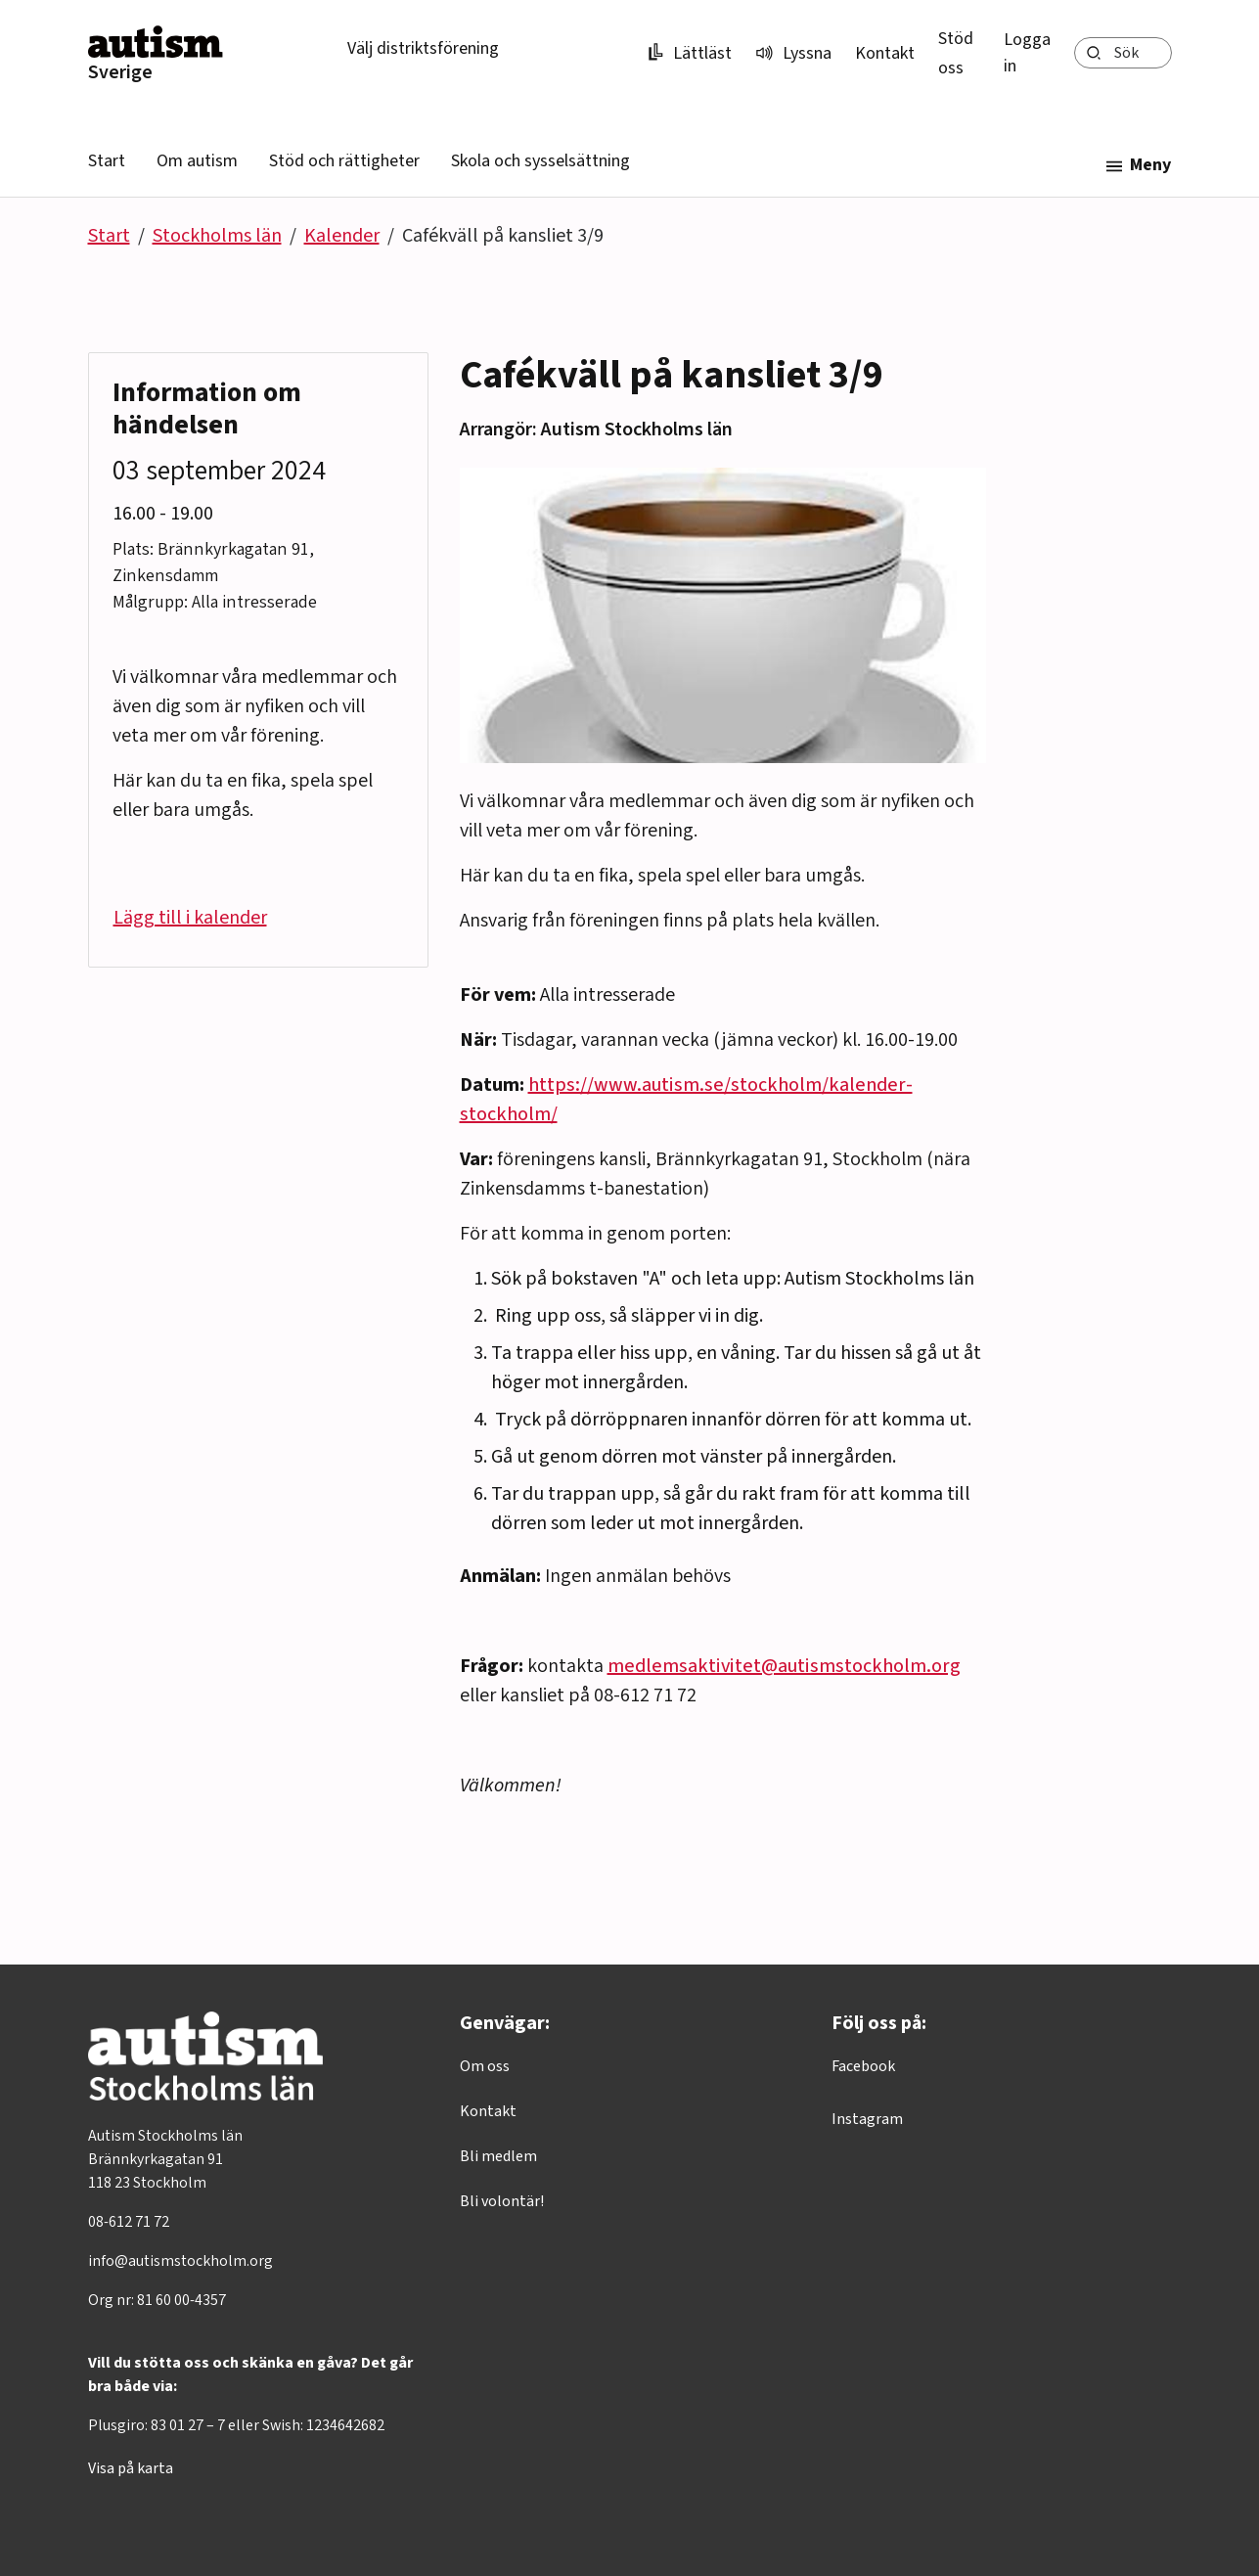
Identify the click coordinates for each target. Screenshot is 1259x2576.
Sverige (120, 72)
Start (106, 161)
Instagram (867, 2119)
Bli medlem (498, 2156)
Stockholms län (217, 235)
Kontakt (885, 53)
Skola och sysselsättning (540, 161)
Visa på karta (130, 2468)
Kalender (342, 235)
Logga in (1027, 52)
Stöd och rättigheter (344, 161)
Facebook (863, 2066)
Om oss (485, 2066)
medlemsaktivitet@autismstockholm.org (784, 1666)
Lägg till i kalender (190, 917)
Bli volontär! (502, 2201)
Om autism (197, 161)
